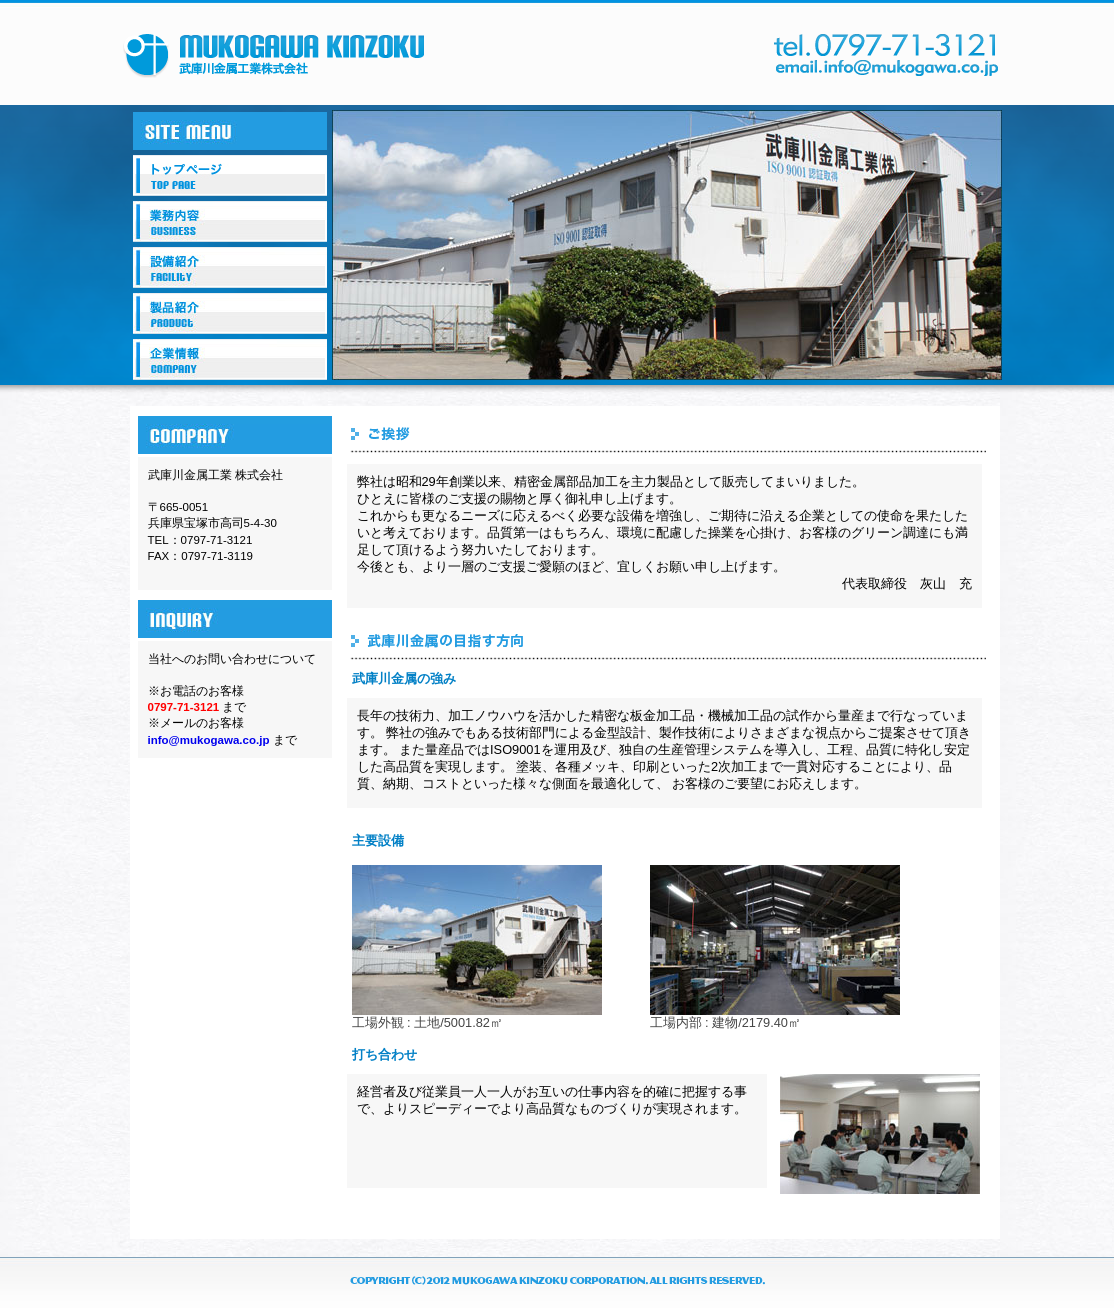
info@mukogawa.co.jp (209, 740)
